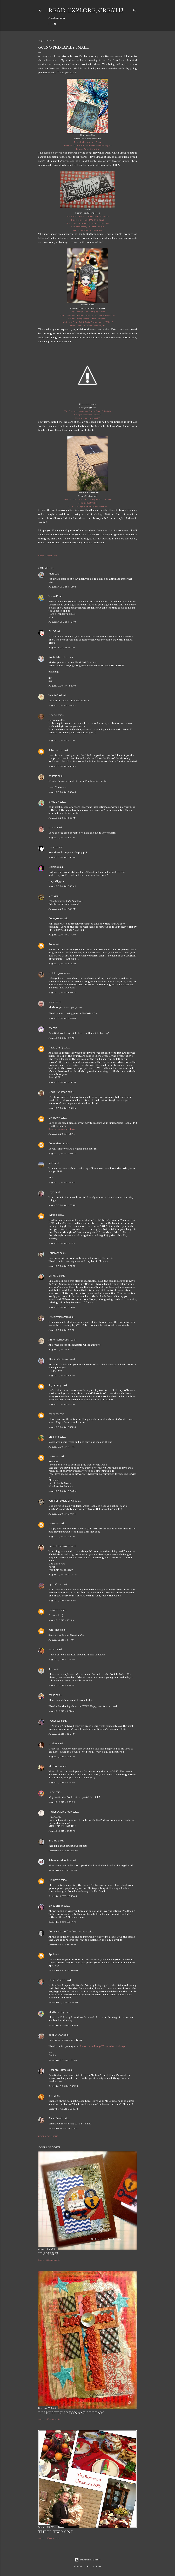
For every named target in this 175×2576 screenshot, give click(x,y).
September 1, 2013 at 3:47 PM (63, 1922)
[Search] (135, 9)
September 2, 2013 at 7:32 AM (63, 2002)
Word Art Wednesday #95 (87, 418)
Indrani (53, 1649)
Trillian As (54, 1252)
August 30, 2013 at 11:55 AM (62, 1153)
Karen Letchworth (59, 1546)
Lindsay (53, 1743)
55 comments (53, 2260)
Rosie (52, 1002)
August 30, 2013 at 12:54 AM (62, 705)
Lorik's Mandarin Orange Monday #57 (87, 325)
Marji (51, 573)
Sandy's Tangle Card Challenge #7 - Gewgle (87, 216)
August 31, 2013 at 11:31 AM (62, 1711)
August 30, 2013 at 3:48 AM (62, 857)
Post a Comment (48, 2136)
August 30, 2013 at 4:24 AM (62, 909)
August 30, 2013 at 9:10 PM (62, 1513)
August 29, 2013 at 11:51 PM (62, 647)
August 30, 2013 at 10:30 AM (63, 1082)
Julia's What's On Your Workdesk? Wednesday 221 (87, 145)
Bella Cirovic (56, 2118)
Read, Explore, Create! (86, 10)
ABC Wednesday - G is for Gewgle (87, 226)
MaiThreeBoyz (57, 2012)
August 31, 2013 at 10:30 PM (62, 1831)
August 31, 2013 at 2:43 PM (62, 1756)
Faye (51, 1192)
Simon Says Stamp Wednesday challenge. (103, 2046)
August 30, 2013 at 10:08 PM (63, 1574)
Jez (51, 1669)
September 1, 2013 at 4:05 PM (63, 1944)
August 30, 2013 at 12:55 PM (62, 1205)
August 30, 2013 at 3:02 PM (62, 1266)
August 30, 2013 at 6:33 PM (62, 1427)
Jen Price (54, 1629)
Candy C (53, 1275)
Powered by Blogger (87, 2560)
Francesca (54, 1720)
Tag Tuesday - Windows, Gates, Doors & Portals (87, 411)
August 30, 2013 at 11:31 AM (62, 1134)
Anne (52, 944)
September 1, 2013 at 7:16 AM (63, 1896)
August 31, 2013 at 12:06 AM (62, 1600)
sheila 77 (54, 801)
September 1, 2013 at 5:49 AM (63, 1870)
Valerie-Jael (55, 695)
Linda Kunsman (58, 1091)
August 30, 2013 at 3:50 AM (62, 886)
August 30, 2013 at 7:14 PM (62, 1446)
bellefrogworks (57, 973)
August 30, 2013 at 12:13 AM (62, 685)
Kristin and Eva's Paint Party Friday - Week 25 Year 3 (87, 322)
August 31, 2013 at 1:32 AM (61, 1620)
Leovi (52, 1792)
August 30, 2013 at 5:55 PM (62, 1404)
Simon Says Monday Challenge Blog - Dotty (87, 223)
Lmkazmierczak (58, 1316)
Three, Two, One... (56, 2531)
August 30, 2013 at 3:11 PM (62, 1307)
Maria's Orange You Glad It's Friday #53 (87, 318)
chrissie (53, 775)
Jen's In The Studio (87, 502)
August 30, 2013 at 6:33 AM (62, 963)
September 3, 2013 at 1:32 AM (63, 2060)
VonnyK (53, 596)
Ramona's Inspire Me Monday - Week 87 (87, 506)
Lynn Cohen (56, 1584)
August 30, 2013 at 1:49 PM (62, 1243)
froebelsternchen (59, 657)
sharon (53, 827)
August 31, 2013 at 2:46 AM (62, 1659)
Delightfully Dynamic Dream (71, 2412)
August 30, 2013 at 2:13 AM (62, 740)
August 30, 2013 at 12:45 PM (62, 1182)
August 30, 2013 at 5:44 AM (62, 934)
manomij (54, 1414)
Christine (54, 1436)
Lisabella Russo (58, 2069)
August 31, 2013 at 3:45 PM (62, 1782)
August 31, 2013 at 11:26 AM (62, 1685)
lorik (51, 2095)
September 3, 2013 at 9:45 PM (63, 2086)
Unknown (54, 1117)
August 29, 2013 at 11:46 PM (62, 586)
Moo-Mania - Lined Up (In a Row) (87, 220)
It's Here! (48, 2253)
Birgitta (53, 1840)
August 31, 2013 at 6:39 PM (62, 1802)
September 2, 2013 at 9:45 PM (63, 2025)
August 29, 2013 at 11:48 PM (62, 621)
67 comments (53, 2538)
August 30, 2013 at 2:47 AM (62, 792)
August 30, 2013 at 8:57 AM (62, 1018)
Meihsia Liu (55, 1766)
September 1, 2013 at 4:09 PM (63, 1970)
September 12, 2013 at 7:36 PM (63, 2128)
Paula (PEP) (56, 1047)
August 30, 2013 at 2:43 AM (62, 766)
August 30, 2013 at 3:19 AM (62, 837)
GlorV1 (52, 631)
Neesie (53, 715)
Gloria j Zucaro (57, 1980)
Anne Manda (56, 1143)
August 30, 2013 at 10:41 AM (62, 1108)
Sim (51, 895)
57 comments (53, 2419)
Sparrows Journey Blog (62, 1129)
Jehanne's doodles (60, 1860)
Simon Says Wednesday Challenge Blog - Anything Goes (87, 315)
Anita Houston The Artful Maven (68, 1931)
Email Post (51, 555)
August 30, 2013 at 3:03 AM (62, 818)
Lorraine (53, 847)
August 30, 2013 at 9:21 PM (62, 1536)
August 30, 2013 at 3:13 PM (62, 1330)
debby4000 (56, 2034)
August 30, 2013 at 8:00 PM (63, 1491)
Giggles (53, 866)
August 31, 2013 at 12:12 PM (62, 1734)
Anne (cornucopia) (59, 1339)
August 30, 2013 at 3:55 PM (62, 1349)
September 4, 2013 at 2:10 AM (63, 2109)
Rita (51, 1163)
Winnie (53, 1214)
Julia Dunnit (56, 750)
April (51, 1954)
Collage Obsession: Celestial (87, 414)
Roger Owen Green (60, 1811)
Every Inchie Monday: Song (87, 142)
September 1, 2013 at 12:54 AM (63, 1850)
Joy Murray (55, 1385)
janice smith (56, 1905)
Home (53, 24)
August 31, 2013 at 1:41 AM (61, 1640)
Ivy (50, 1027)
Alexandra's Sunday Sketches (87, 230)
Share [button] (41, 555)
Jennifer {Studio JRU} (61, 1500)
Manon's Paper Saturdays (87, 149)
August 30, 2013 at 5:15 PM (62, 1375)
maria (52, 1694)
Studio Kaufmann (59, 1359)
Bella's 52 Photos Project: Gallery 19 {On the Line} (87, 499)
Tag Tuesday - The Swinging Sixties (87, 311)
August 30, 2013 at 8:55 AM (62, 992)
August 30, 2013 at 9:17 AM (62, 1038)
